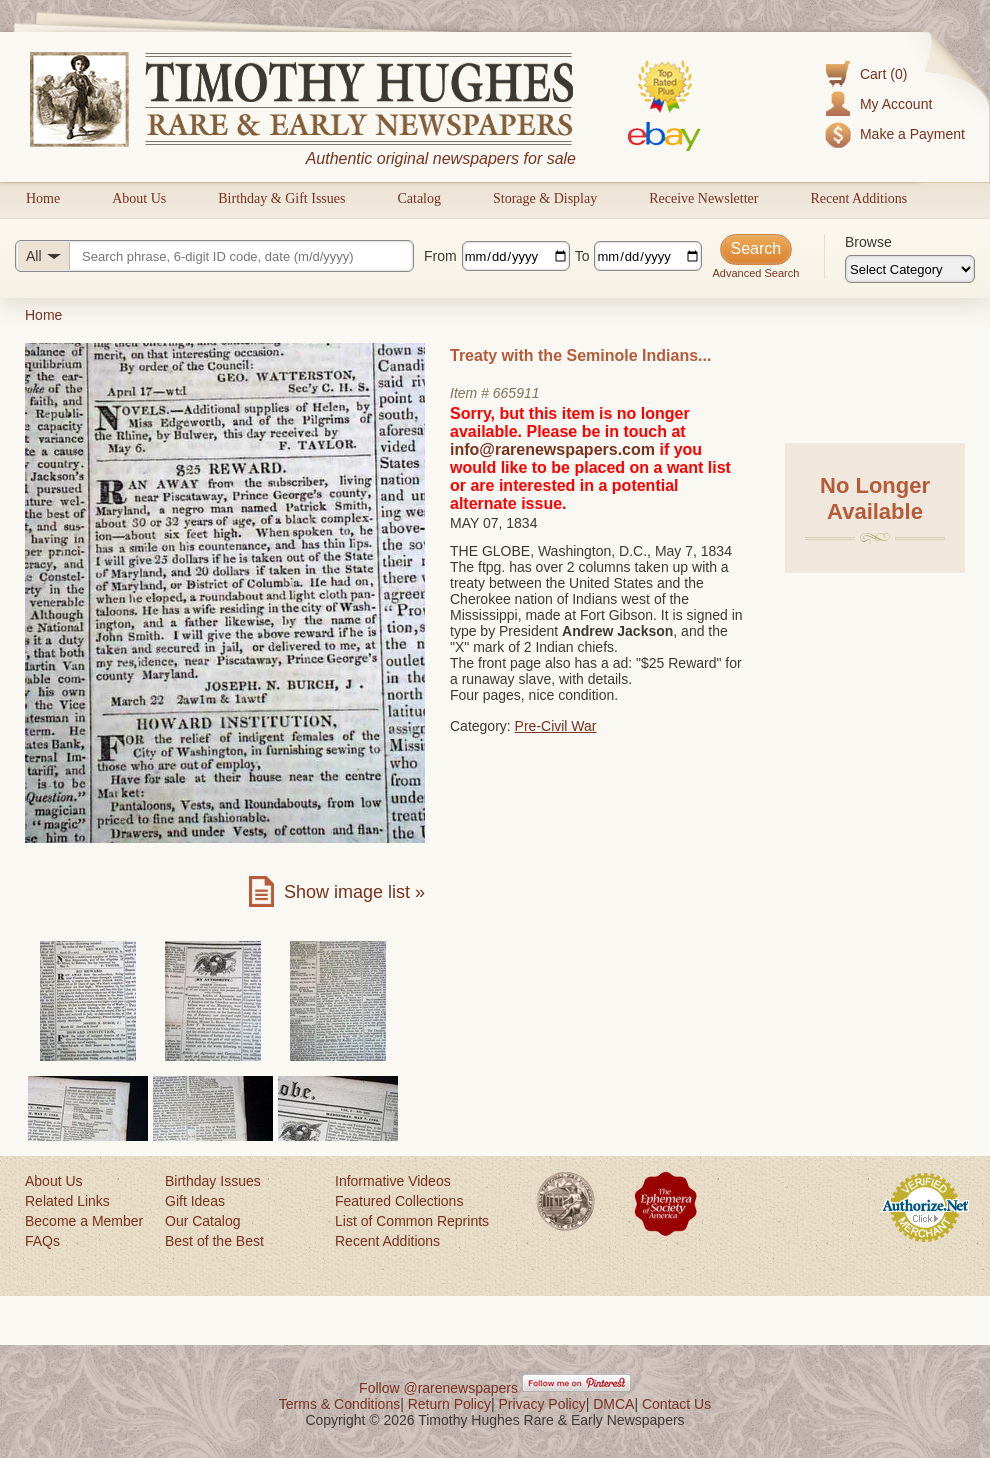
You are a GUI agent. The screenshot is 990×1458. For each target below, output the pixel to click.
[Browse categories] (910, 269)
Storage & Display (545, 198)
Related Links (67, 1201)
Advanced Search (755, 273)
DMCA (613, 1404)
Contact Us (676, 1404)
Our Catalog (202, 1221)
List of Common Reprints (412, 1221)
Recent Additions (858, 198)
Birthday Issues (213, 1181)
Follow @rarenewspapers (438, 1388)
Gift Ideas (195, 1201)
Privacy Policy (542, 1404)
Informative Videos (393, 1181)
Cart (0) (883, 74)
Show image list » (354, 892)
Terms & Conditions (339, 1404)
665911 (516, 393)
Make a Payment (912, 134)
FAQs (42, 1241)
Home (43, 198)
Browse (868, 242)
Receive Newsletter (703, 198)
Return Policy (449, 1404)
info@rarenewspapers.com (552, 449)
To (582, 256)
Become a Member (84, 1221)
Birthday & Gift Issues (281, 198)
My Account (896, 104)
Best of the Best (214, 1241)
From (440, 256)
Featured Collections (399, 1201)
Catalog (419, 198)
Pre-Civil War (556, 726)
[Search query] (214, 256)
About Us (139, 198)
